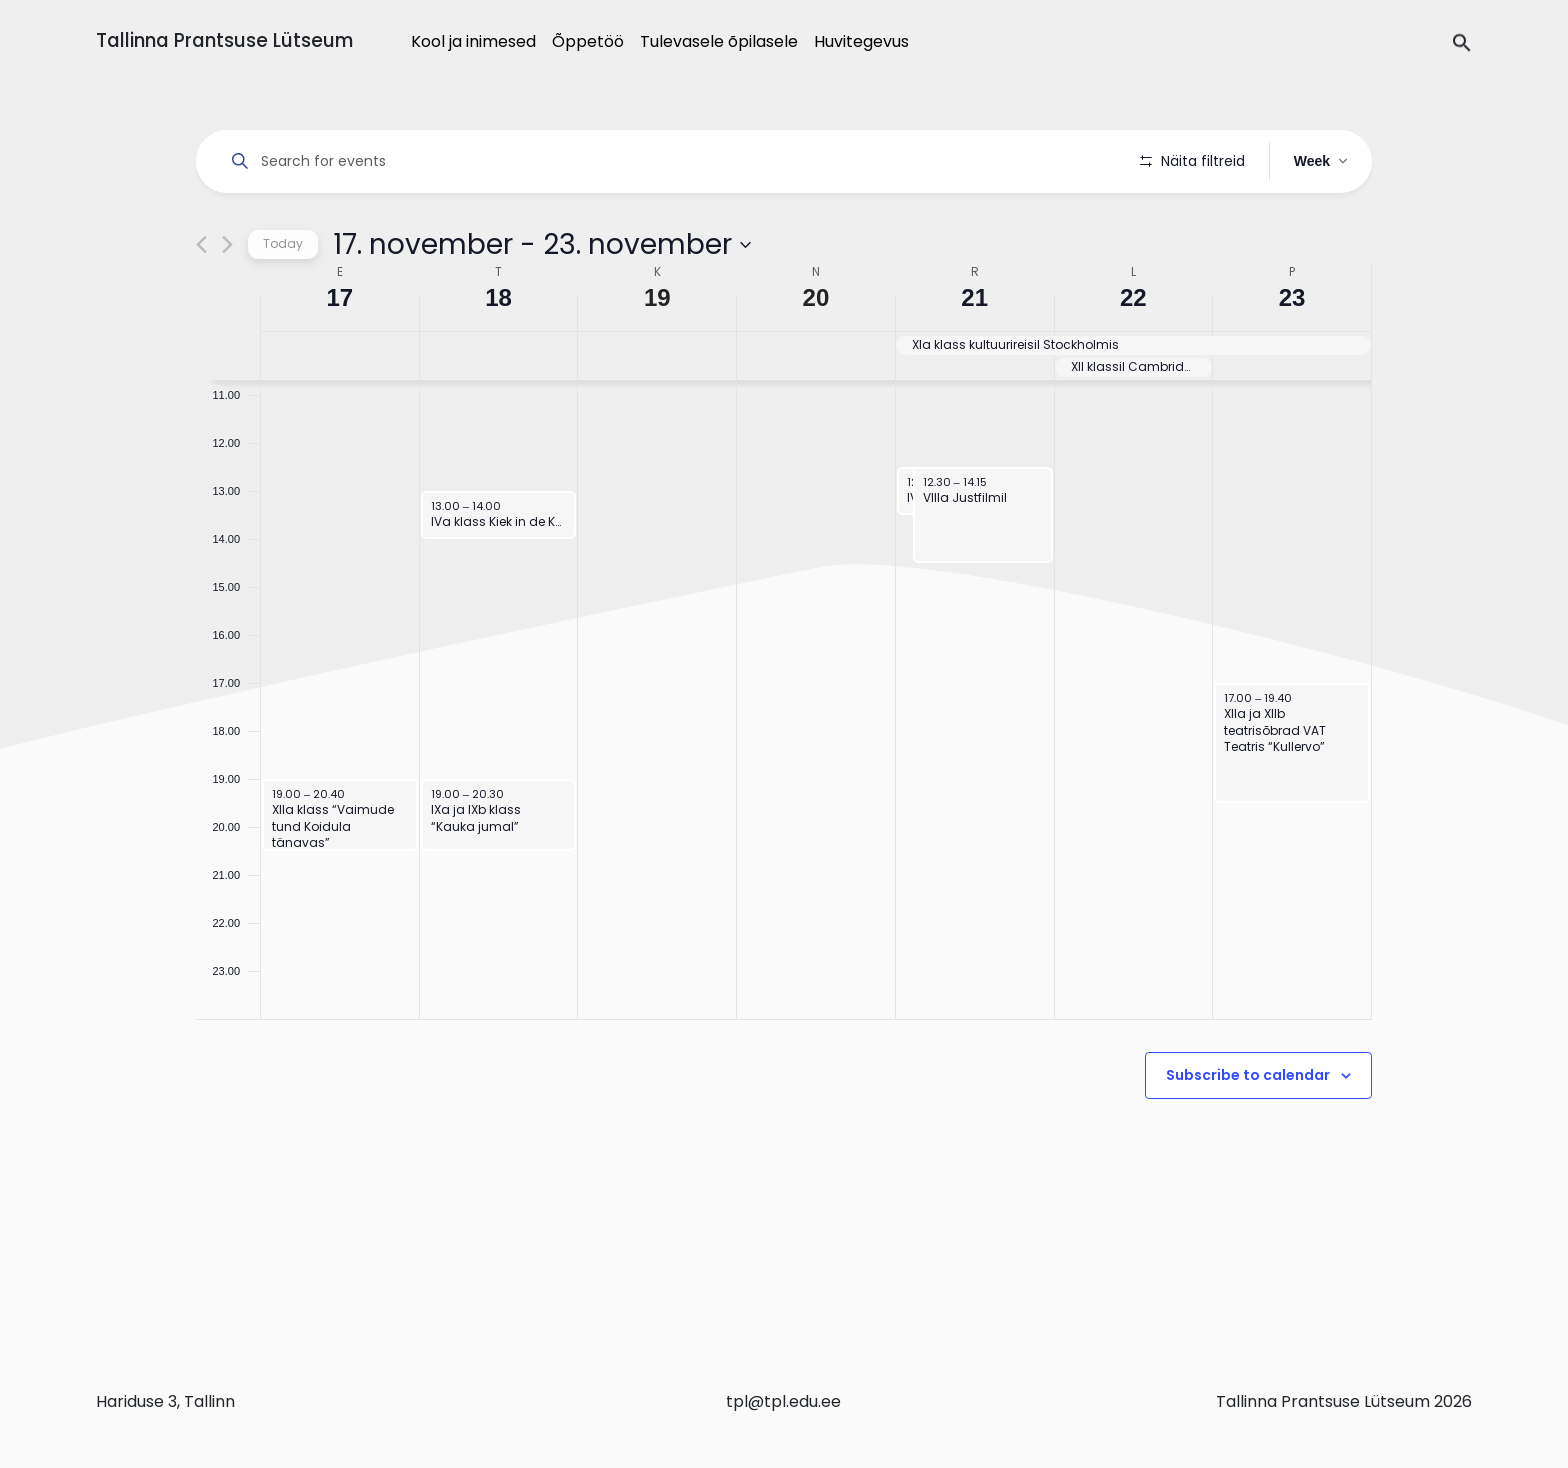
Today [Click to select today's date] (283, 300)
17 (340, 354)
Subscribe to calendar (1248, 1132)
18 (498, 354)
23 (1292, 354)
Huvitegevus (861, 41)
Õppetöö (588, 41)
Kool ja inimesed (473, 41)
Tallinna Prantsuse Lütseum (224, 40)
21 (974, 354)
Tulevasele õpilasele (719, 41)
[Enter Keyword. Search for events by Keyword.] (671, 161)
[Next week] (227, 301)
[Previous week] (201, 301)
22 (1133, 354)
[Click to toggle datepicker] (542, 301)
